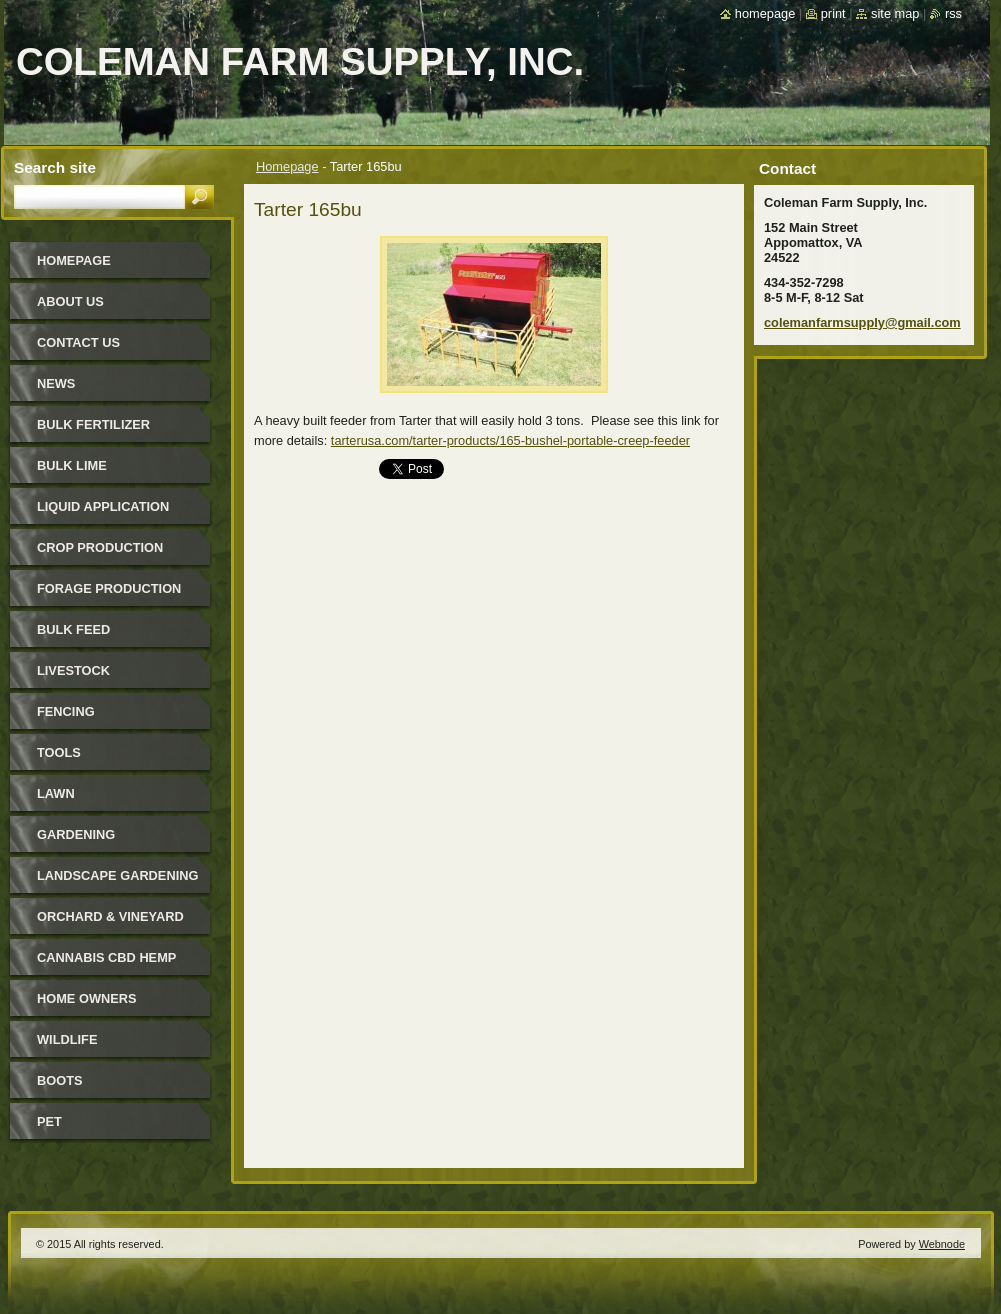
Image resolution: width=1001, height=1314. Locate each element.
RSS (953, 13)
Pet (49, 1121)
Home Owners (87, 998)
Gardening (76, 834)
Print (833, 13)
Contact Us (78, 342)
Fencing (66, 711)
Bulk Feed (73, 629)
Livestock (73, 670)
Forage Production (109, 588)
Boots (60, 1080)
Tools (59, 752)
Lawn (56, 793)
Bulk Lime (72, 465)
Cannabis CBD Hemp (106, 957)
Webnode (942, 1244)
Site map (895, 13)
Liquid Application (103, 506)
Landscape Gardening (117, 875)
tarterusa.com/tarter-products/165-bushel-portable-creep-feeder (510, 440)
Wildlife (67, 1039)
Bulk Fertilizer (93, 424)
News (56, 383)
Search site (55, 167)
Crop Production (100, 547)
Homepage (287, 166)
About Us (70, 301)
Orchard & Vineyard (110, 916)
